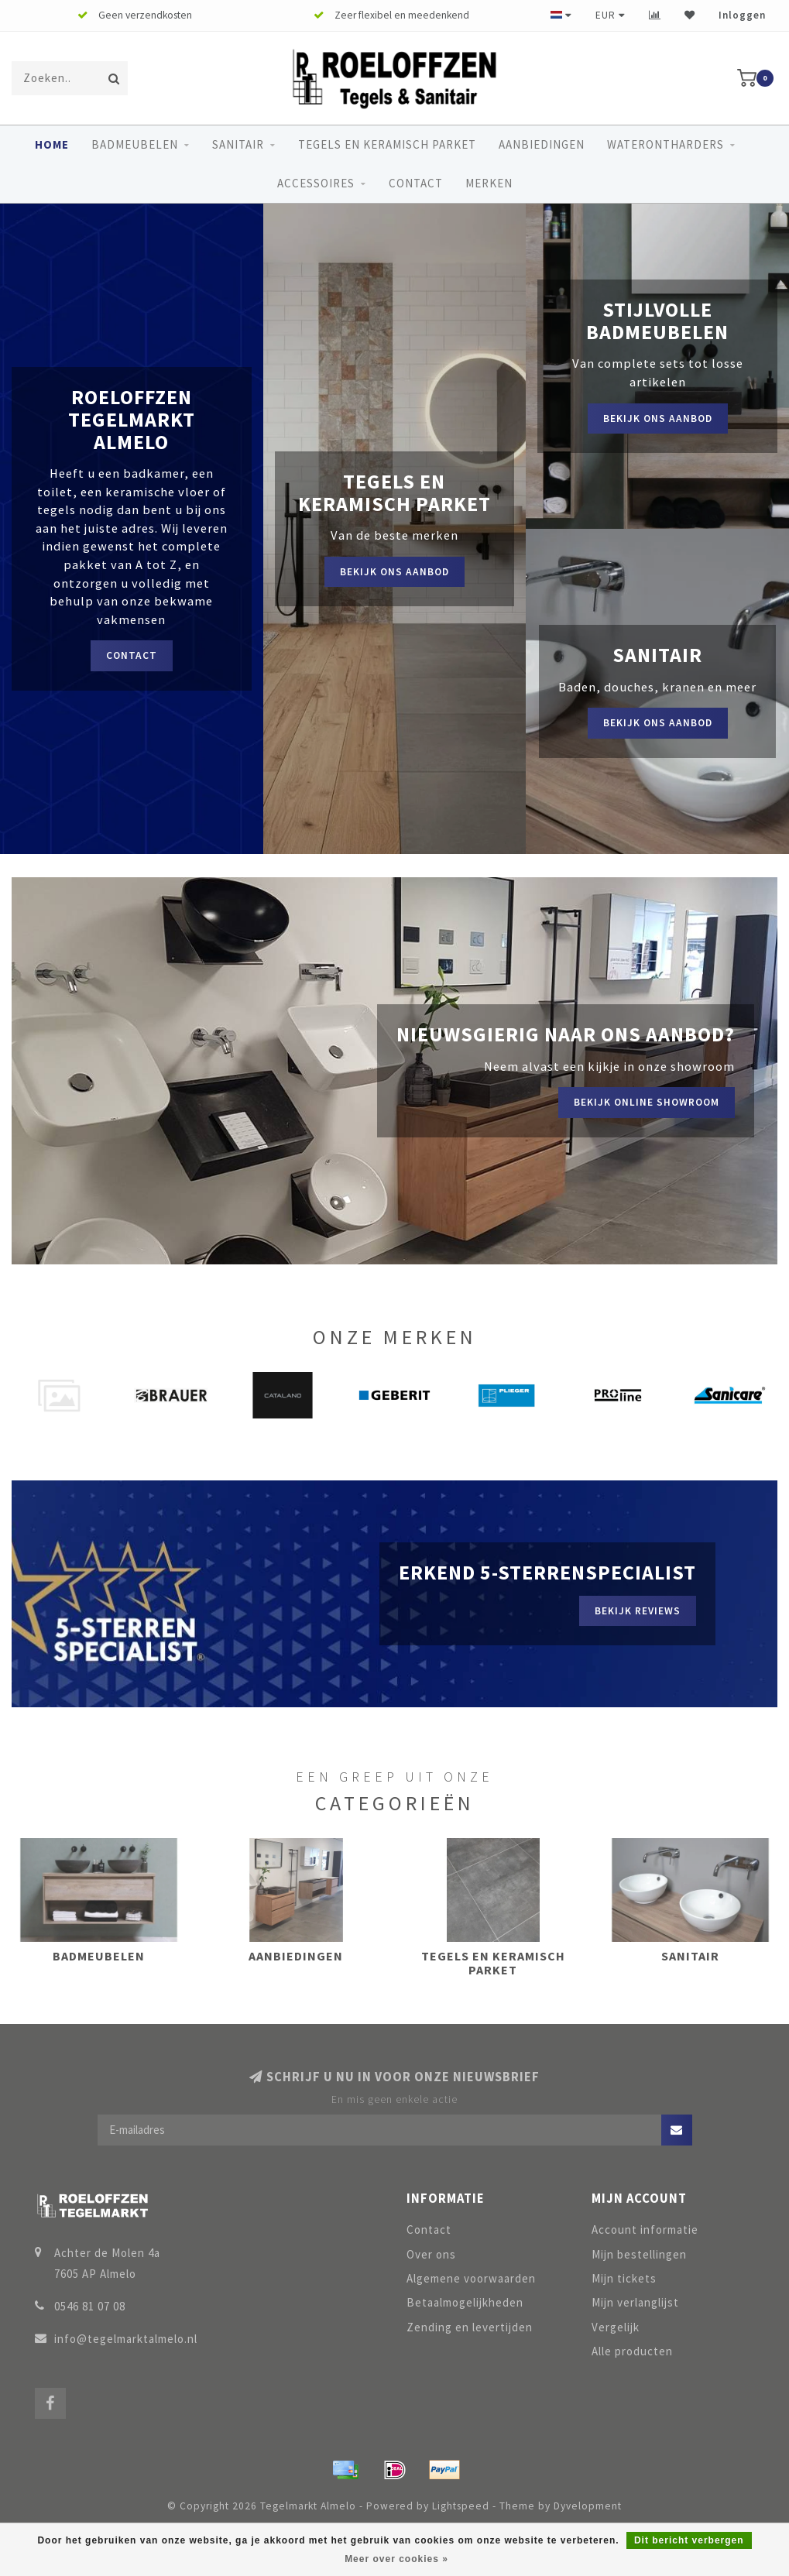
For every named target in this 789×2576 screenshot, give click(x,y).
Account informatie (645, 2229)
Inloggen (742, 15)
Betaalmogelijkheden (465, 2302)
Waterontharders (665, 144)
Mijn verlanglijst (635, 2302)
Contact (416, 183)
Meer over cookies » (396, 2559)
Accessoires (316, 183)
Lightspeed (460, 2506)
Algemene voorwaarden (471, 2278)
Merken (489, 183)
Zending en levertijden (470, 2327)
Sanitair (238, 144)
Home (52, 144)
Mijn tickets (624, 2278)
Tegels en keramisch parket (387, 144)
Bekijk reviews (638, 1610)
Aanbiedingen (542, 144)
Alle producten (632, 2351)
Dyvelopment (588, 2506)
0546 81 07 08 (89, 2306)
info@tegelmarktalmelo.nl (125, 2338)
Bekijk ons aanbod (394, 571)
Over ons (431, 2254)
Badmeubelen (134, 144)
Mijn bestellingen (639, 2254)
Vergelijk (616, 2327)
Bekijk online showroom (646, 1102)
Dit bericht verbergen (689, 2540)
